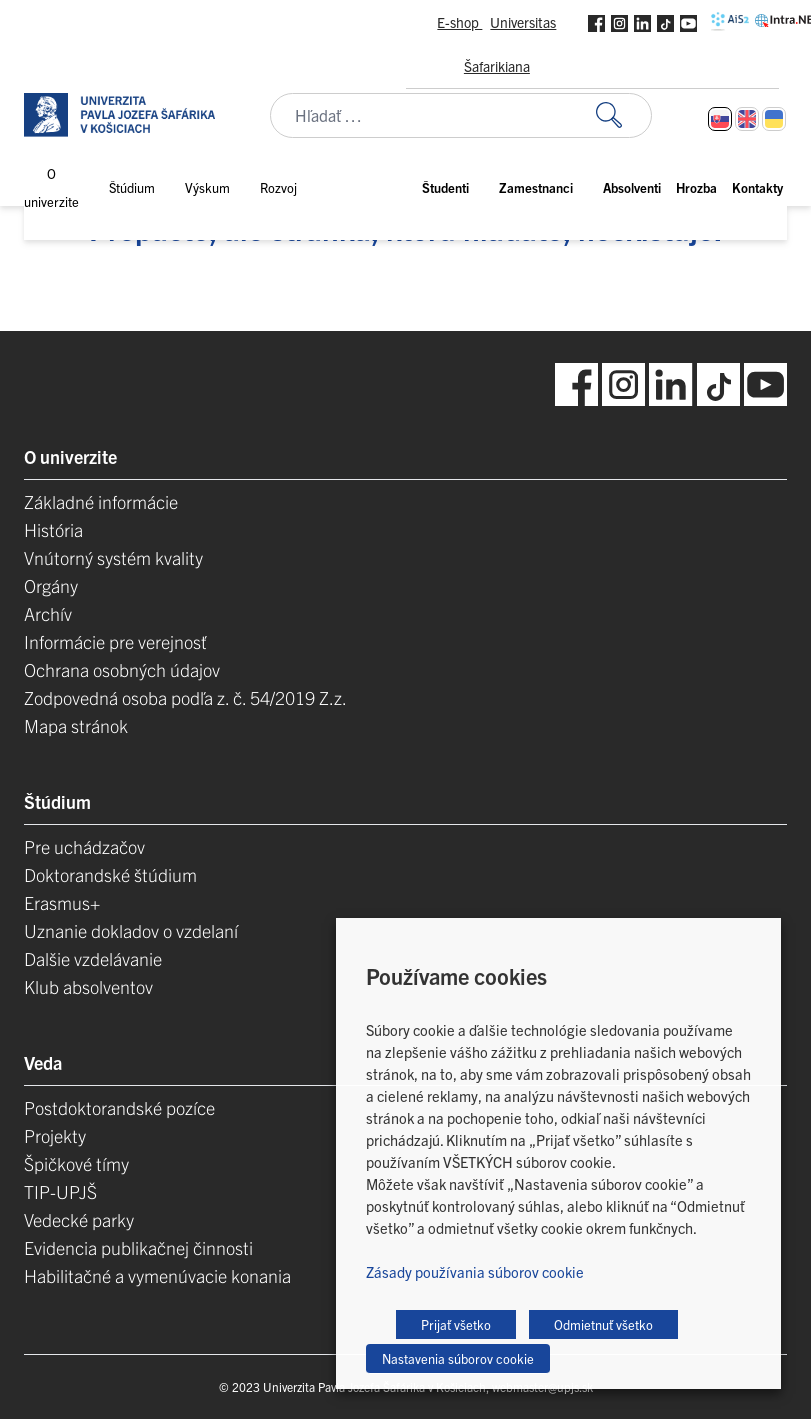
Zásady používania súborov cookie (475, 1271)
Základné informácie (101, 501)
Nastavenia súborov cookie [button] (458, 1358)
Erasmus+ (62, 902)
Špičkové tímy (76, 1163)
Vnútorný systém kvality (113, 557)
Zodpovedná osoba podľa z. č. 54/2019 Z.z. (185, 697)
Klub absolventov (88, 986)
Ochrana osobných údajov (122, 669)
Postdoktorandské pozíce (119, 1107)
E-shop (459, 22)
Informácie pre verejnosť (115, 641)
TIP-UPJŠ (60, 1191)
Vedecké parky (79, 1219)
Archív (48, 613)
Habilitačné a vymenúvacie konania (157, 1275)
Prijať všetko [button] (456, 1324)
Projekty (55, 1135)
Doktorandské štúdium (110, 874)
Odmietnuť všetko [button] (603, 1324)
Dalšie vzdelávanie (93, 958)
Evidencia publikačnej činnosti (138, 1247)
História (53, 529)
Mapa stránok (76, 725)
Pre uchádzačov (84, 846)
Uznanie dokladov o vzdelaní (131, 930)
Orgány (51, 585)
